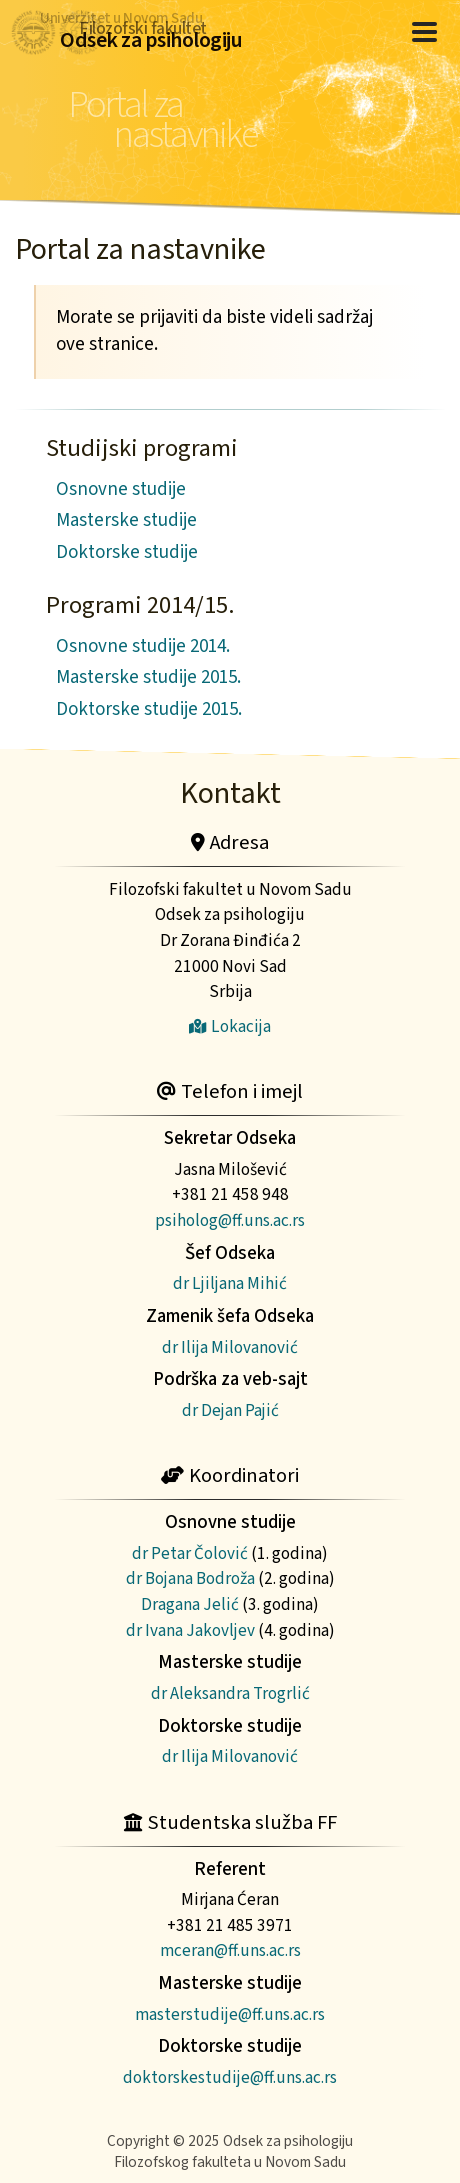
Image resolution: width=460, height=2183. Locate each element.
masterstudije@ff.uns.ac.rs (230, 2014)
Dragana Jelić (190, 1604)
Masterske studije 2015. (148, 677)
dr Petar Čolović (190, 1553)
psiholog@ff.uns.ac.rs (230, 1220)
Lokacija (230, 1026)
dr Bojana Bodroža (190, 1578)
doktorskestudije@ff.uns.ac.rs (230, 2077)
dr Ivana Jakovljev (190, 1630)
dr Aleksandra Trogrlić (230, 1693)
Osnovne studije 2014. (143, 646)
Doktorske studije (127, 552)
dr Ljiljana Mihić (230, 1283)
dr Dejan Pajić (230, 1410)
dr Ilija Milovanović (230, 1347)
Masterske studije (126, 520)
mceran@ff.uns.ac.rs (230, 1950)
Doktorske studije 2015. (149, 709)
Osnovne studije (121, 489)
